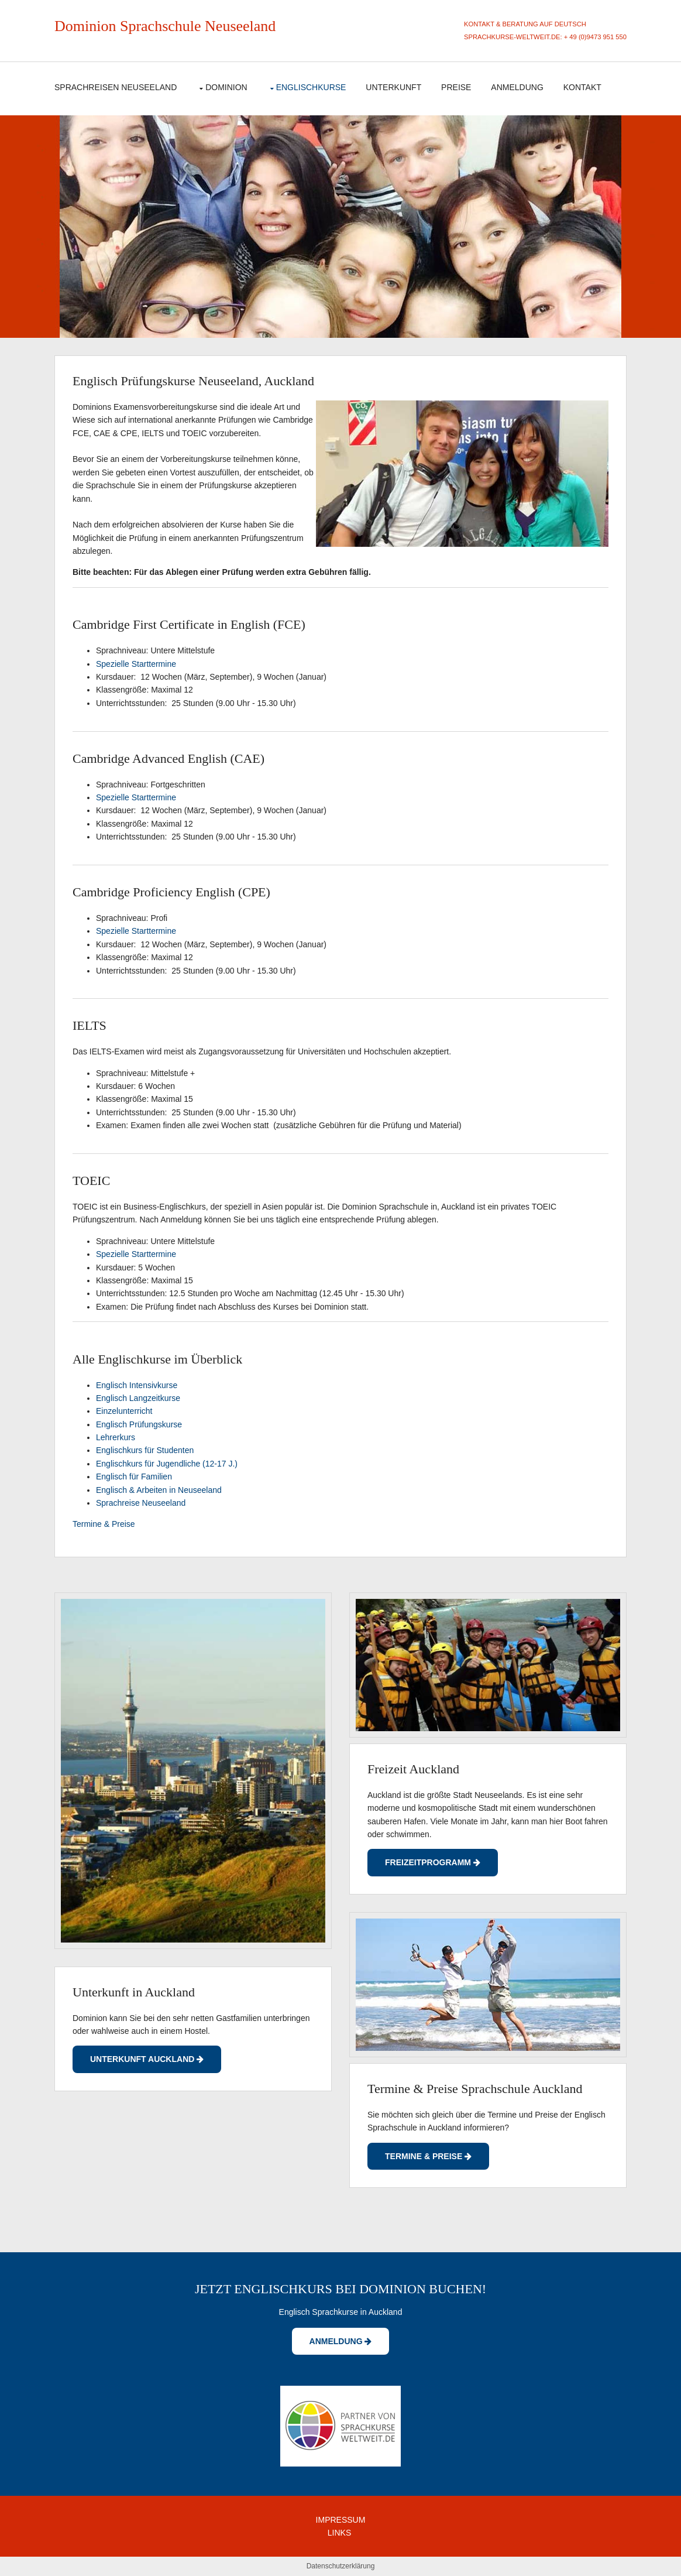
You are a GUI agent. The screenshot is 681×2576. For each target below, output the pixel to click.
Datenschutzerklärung (341, 2566)
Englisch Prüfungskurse (139, 1424)
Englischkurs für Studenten (145, 1450)
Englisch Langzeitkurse (138, 1398)
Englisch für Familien (134, 1476)
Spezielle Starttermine (136, 664)
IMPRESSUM (341, 2519)
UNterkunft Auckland (147, 2059)
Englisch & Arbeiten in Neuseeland (159, 1490)
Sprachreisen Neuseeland (115, 87)
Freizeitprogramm (432, 1862)
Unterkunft (393, 87)
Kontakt (582, 87)
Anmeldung (517, 87)
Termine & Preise (104, 1524)
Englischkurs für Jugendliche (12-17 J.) (167, 1463)
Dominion (85, 26)
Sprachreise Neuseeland (140, 1503)
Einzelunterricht (124, 1411)
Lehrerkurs (115, 1437)
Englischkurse (311, 87)
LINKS (339, 2532)
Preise (456, 87)
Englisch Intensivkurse (136, 1385)
